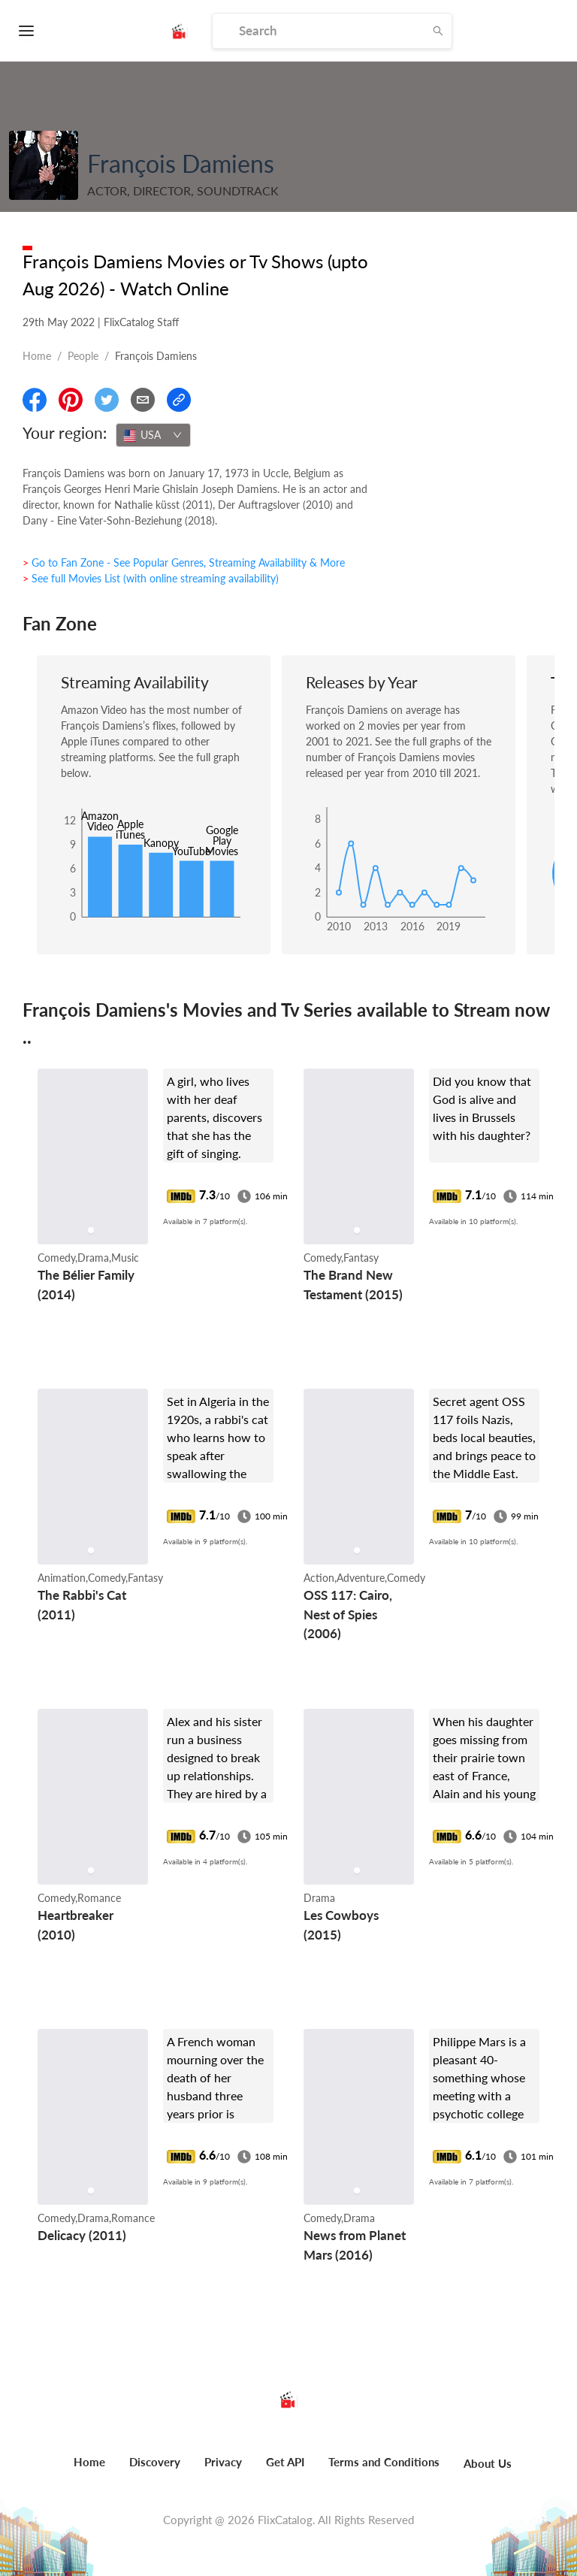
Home (37, 355)
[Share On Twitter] (107, 400)
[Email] (143, 400)
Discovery (154, 2462)
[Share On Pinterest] (71, 400)
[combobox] (153, 435)
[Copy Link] (179, 400)
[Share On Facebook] (35, 400)
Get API (285, 2462)
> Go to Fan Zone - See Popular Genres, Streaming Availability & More (184, 562)
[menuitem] (89, 2470)
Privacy (223, 2462)
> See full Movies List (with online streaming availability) (151, 578)
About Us (488, 2463)
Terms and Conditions (384, 2462)
